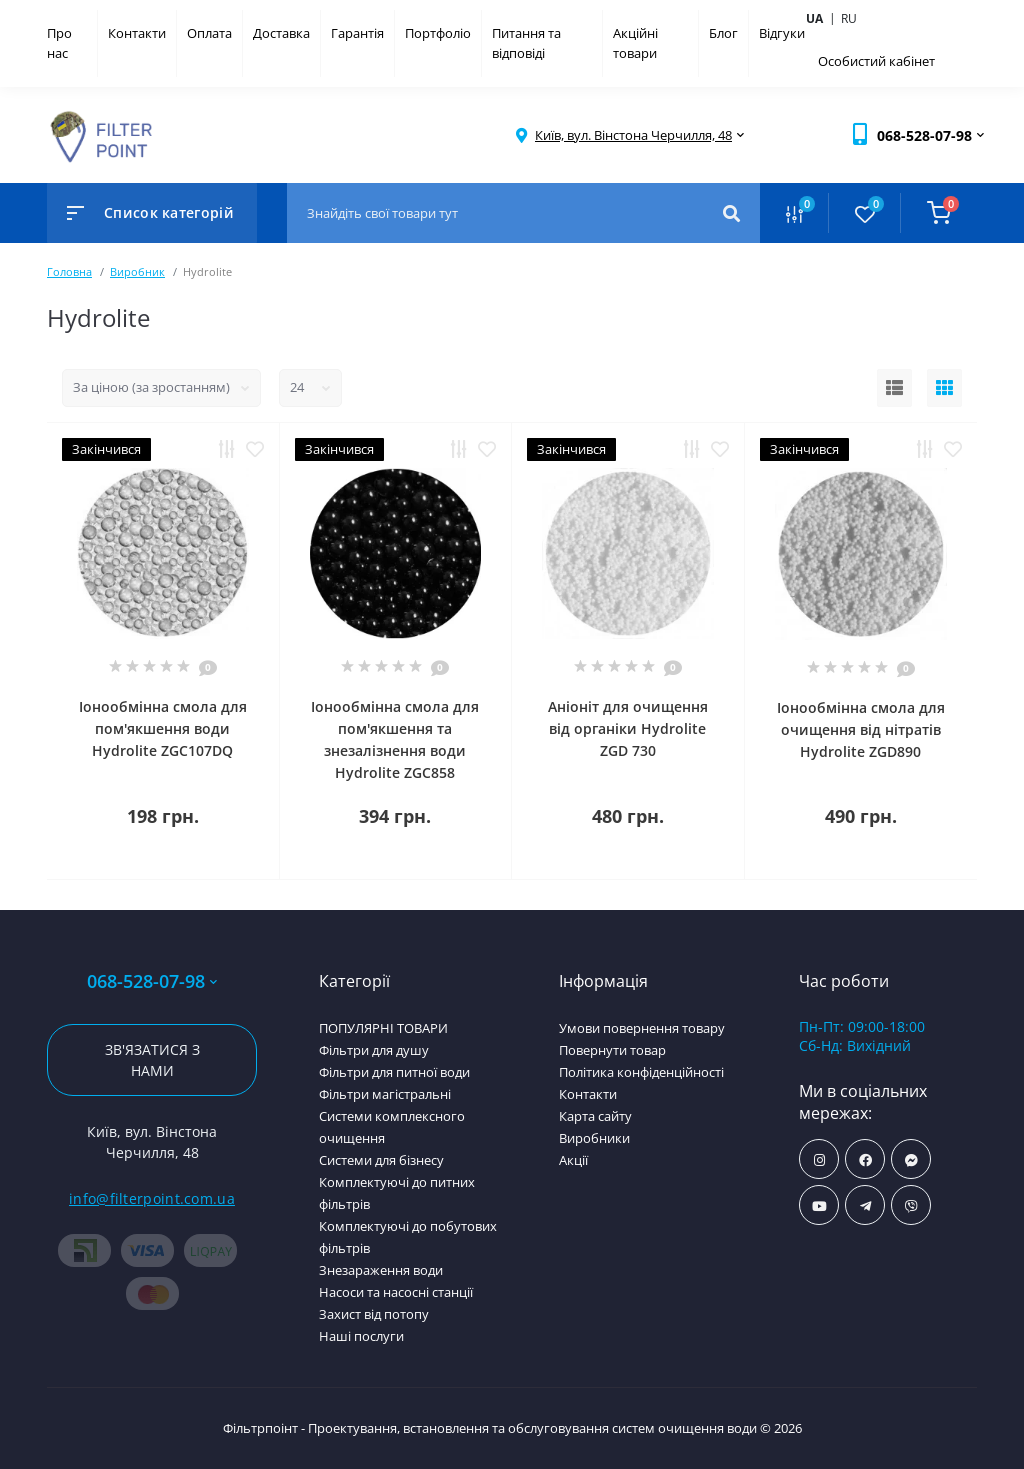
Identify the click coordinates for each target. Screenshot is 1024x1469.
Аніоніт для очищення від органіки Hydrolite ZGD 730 (628, 728)
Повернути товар (612, 1050)
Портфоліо (438, 33)
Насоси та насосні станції (396, 1292)
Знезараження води (381, 1270)
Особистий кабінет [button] (876, 61)
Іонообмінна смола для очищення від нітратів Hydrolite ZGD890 (861, 729)
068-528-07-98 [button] (152, 981)
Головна (69, 271)
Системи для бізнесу (381, 1160)
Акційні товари (635, 43)
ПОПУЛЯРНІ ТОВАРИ (383, 1028)
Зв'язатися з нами (152, 1060)
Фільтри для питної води (394, 1072)
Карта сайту (595, 1116)
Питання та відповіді (526, 43)
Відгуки (782, 33)
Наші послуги (361, 1336)
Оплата (209, 33)
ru (849, 18)
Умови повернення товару (642, 1028)
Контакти (137, 33)
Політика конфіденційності (641, 1072)
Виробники (594, 1138)
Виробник (137, 271)
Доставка (281, 33)
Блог (723, 33)
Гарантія (357, 33)
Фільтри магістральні (385, 1094)
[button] (633, 135)
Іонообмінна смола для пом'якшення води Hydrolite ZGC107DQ (163, 728)
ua (822, 18)
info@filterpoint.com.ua (152, 1198)
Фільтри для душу (374, 1050)
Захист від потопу (374, 1314)
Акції (573, 1160)
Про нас (59, 43)
